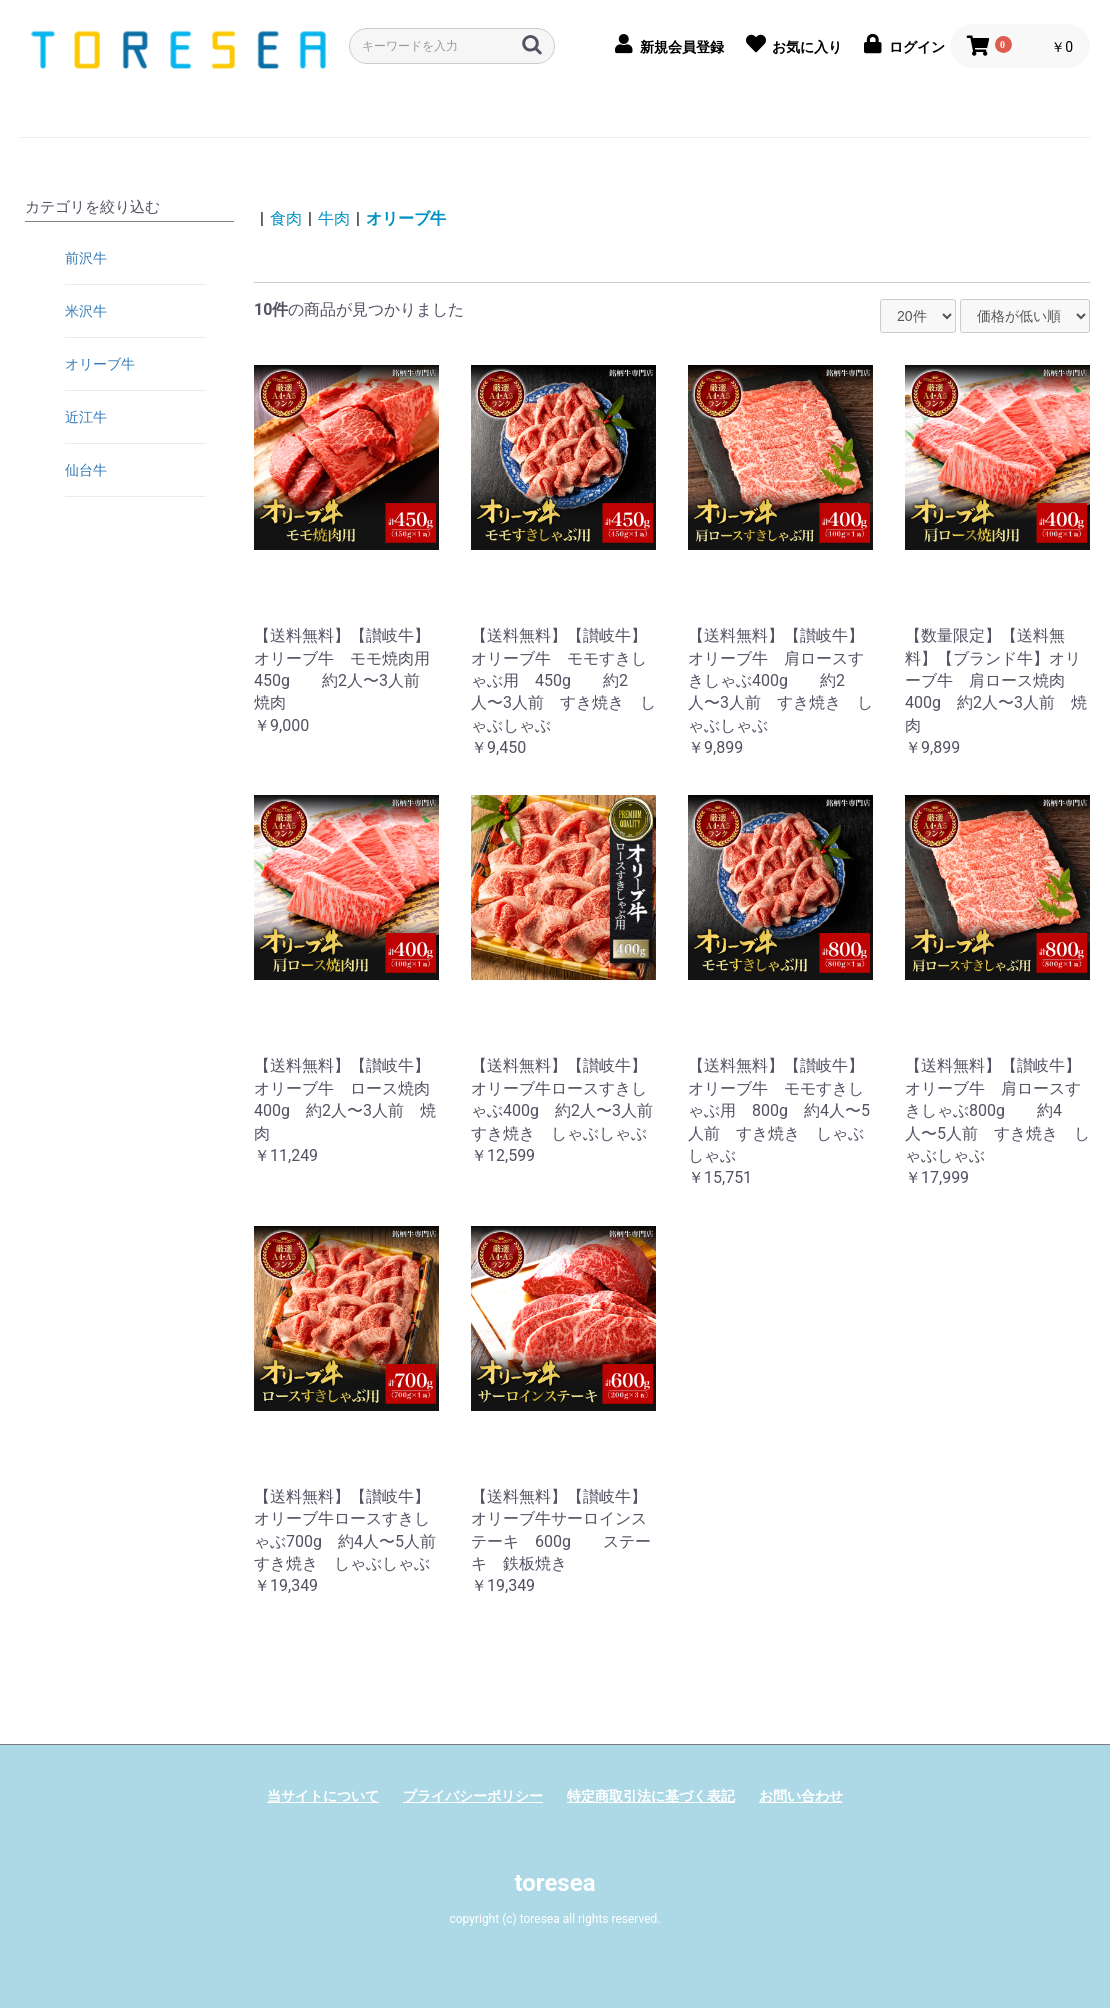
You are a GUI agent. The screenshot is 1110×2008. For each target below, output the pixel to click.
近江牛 (86, 417)
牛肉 (334, 218)
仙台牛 (86, 470)
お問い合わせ (801, 1796)
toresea (554, 1883)
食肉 (286, 218)
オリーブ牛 (100, 364)
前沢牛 (86, 258)
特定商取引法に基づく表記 (651, 1796)
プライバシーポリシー (473, 1796)
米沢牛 (86, 311)
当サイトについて (323, 1796)
